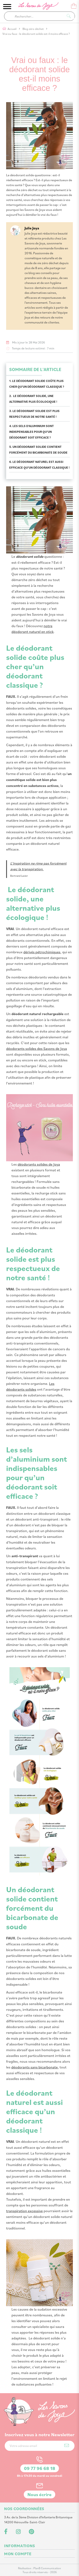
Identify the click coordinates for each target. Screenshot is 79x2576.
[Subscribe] (67, 2445)
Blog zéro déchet (33, 28)
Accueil (12, 28)
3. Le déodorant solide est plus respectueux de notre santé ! (34, 414)
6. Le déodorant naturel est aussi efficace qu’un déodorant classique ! (39, 464)
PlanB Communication (47, 2568)
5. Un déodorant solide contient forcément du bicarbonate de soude (38, 449)
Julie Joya (32, 228)
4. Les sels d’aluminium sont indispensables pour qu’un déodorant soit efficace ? (31, 431)
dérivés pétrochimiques (41, 952)
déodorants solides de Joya (39, 1164)
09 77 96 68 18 (39, 2468)
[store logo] (35, 7)
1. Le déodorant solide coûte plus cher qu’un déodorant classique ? (36, 384)
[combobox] (39, 16)
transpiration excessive (24, 2210)
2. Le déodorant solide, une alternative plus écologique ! (33, 399)
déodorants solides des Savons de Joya (36, 1048)
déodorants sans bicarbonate (34, 2067)
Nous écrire (39, 2494)
